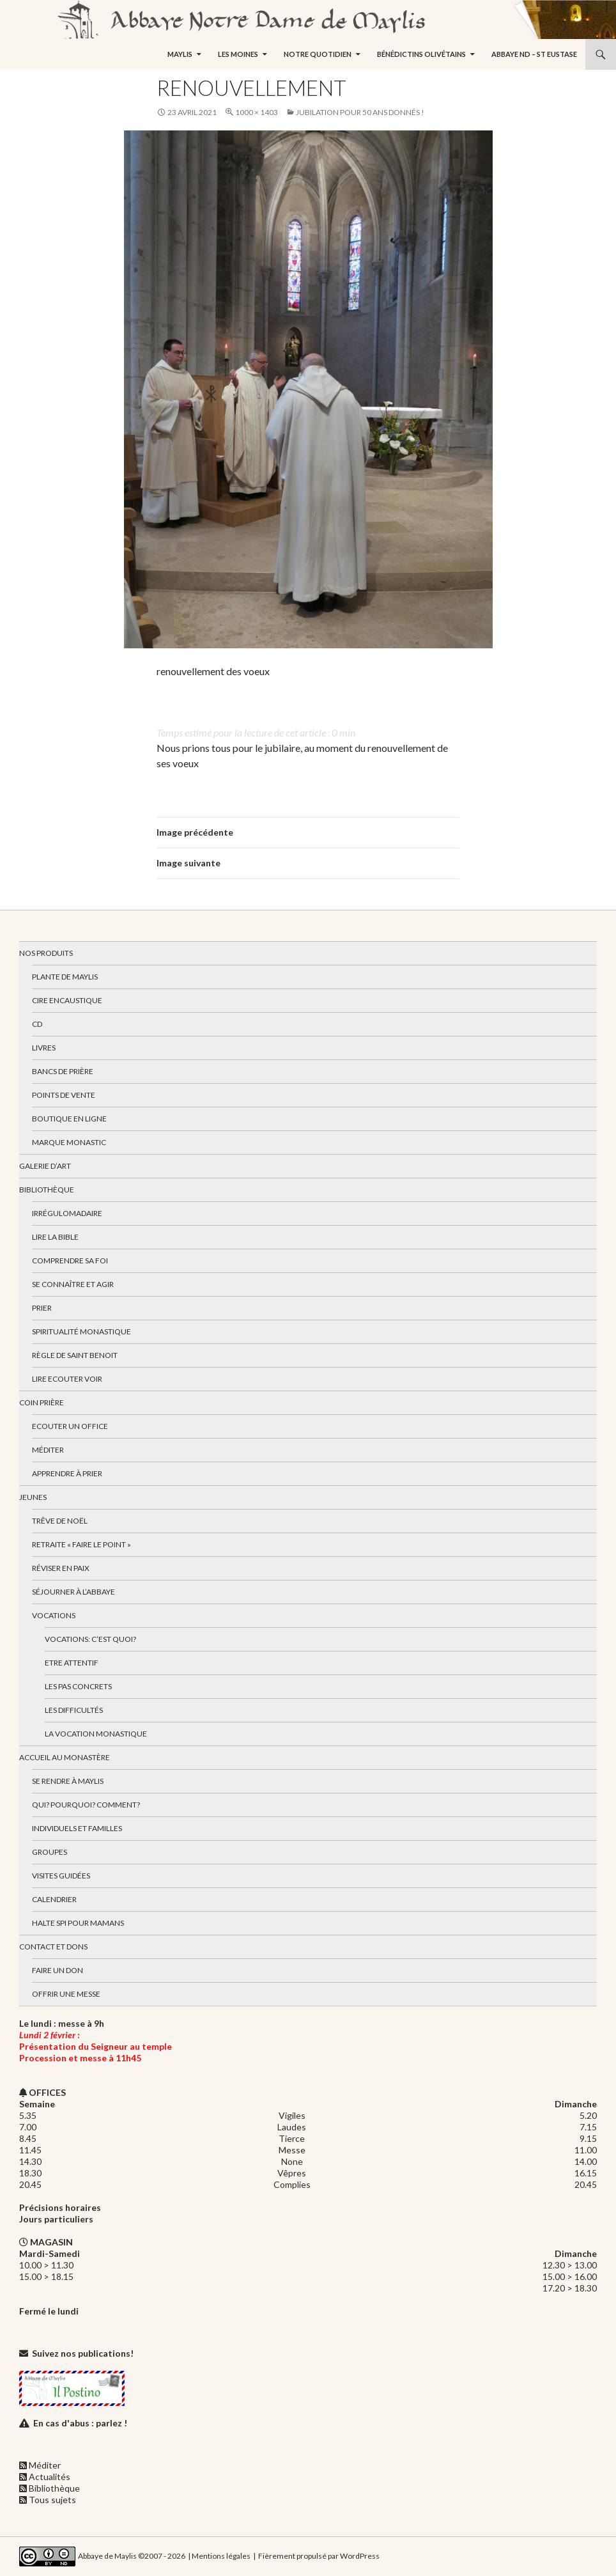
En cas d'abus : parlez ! (80, 2422)
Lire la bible (55, 1237)
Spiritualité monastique (81, 1331)
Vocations (53, 1615)
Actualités (49, 2476)
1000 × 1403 (256, 112)
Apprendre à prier (67, 1473)
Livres (44, 1047)
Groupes (49, 1852)
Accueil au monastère (64, 1757)
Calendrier (54, 1899)
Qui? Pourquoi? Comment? (86, 1804)
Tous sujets (52, 2499)
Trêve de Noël (60, 1521)
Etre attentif (71, 1662)
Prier (42, 1308)
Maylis (179, 54)
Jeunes (33, 1497)
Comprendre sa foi (70, 1260)
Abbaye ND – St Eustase (534, 54)
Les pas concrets (78, 1686)
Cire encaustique (67, 1000)
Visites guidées (61, 1875)
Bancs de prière (62, 1071)
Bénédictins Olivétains (421, 54)
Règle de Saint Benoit (75, 1355)
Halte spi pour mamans (78, 1923)
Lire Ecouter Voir (67, 1379)
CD (37, 1024)
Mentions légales (221, 2555)
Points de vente (63, 1095)
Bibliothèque (46, 1189)
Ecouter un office (70, 1426)
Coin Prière (41, 1402)
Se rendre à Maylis (68, 1781)
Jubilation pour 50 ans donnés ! (360, 112)
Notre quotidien (317, 54)
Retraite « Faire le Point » (81, 1544)
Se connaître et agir (73, 1284)
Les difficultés (74, 1710)
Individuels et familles (77, 1828)
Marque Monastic (69, 1142)
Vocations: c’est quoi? (90, 1639)
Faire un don (57, 1970)
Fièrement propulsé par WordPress (319, 2555)
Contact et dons (53, 1946)
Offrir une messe (66, 1994)
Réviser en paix (60, 1568)
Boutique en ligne (69, 1118)
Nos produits (46, 953)
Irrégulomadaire (67, 1213)
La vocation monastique (96, 1733)
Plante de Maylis (65, 976)
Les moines (238, 54)
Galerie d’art (45, 1166)
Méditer (48, 1450)
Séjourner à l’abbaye (73, 1591)
